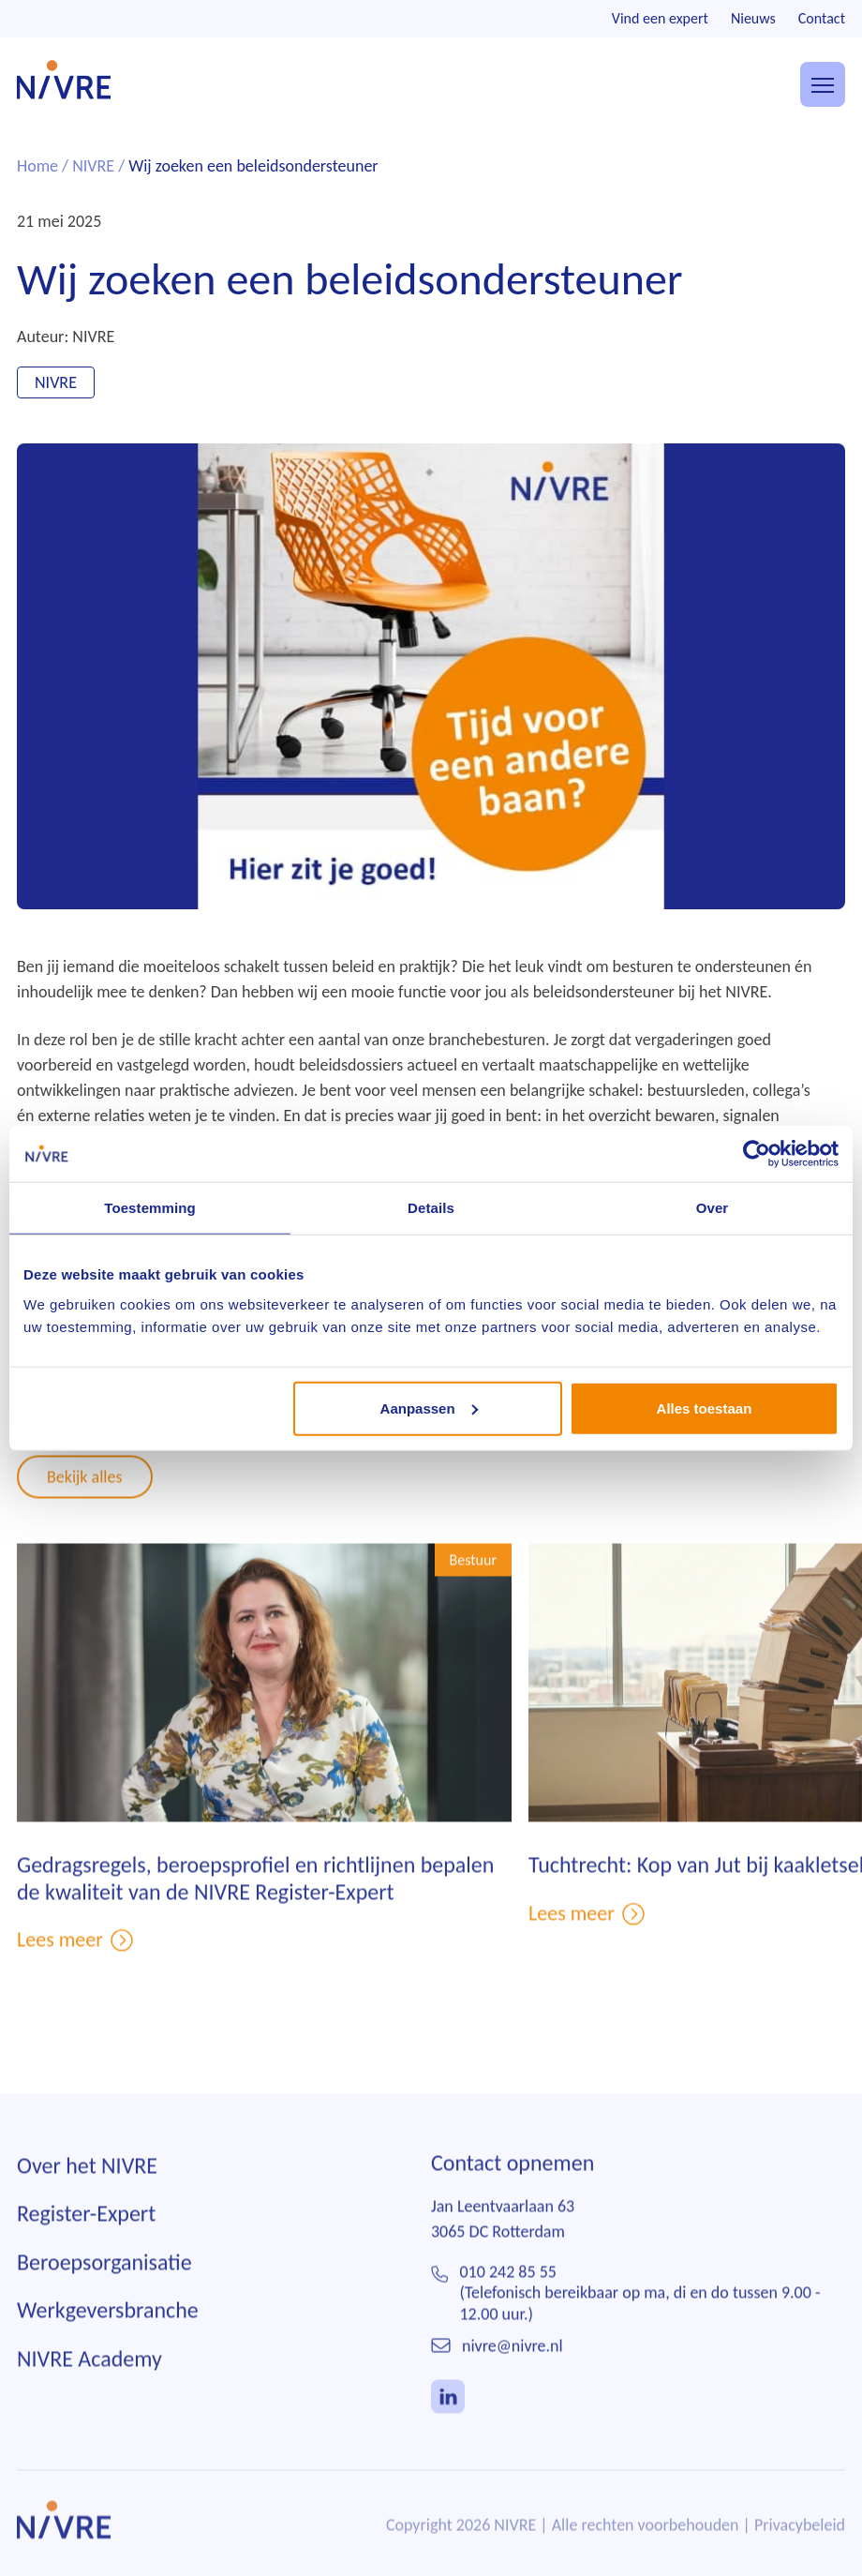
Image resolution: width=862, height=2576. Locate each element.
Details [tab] (431, 1208)
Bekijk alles (85, 1505)
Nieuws (753, 18)
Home (37, 166)
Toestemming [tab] (150, 1208)
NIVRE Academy (89, 2388)
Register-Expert (86, 2242)
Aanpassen (429, 1407)
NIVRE (93, 166)
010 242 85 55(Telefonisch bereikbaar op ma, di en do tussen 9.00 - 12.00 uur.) (639, 2321)
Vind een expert (660, 18)
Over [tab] (712, 1208)
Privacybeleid (799, 2553)
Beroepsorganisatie (104, 2290)
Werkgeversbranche (108, 2339)
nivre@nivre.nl (512, 2374)
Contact (821, 18)
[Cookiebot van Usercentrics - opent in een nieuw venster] (757, 1154)
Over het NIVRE (87, 2194)
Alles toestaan (704, 1407)
